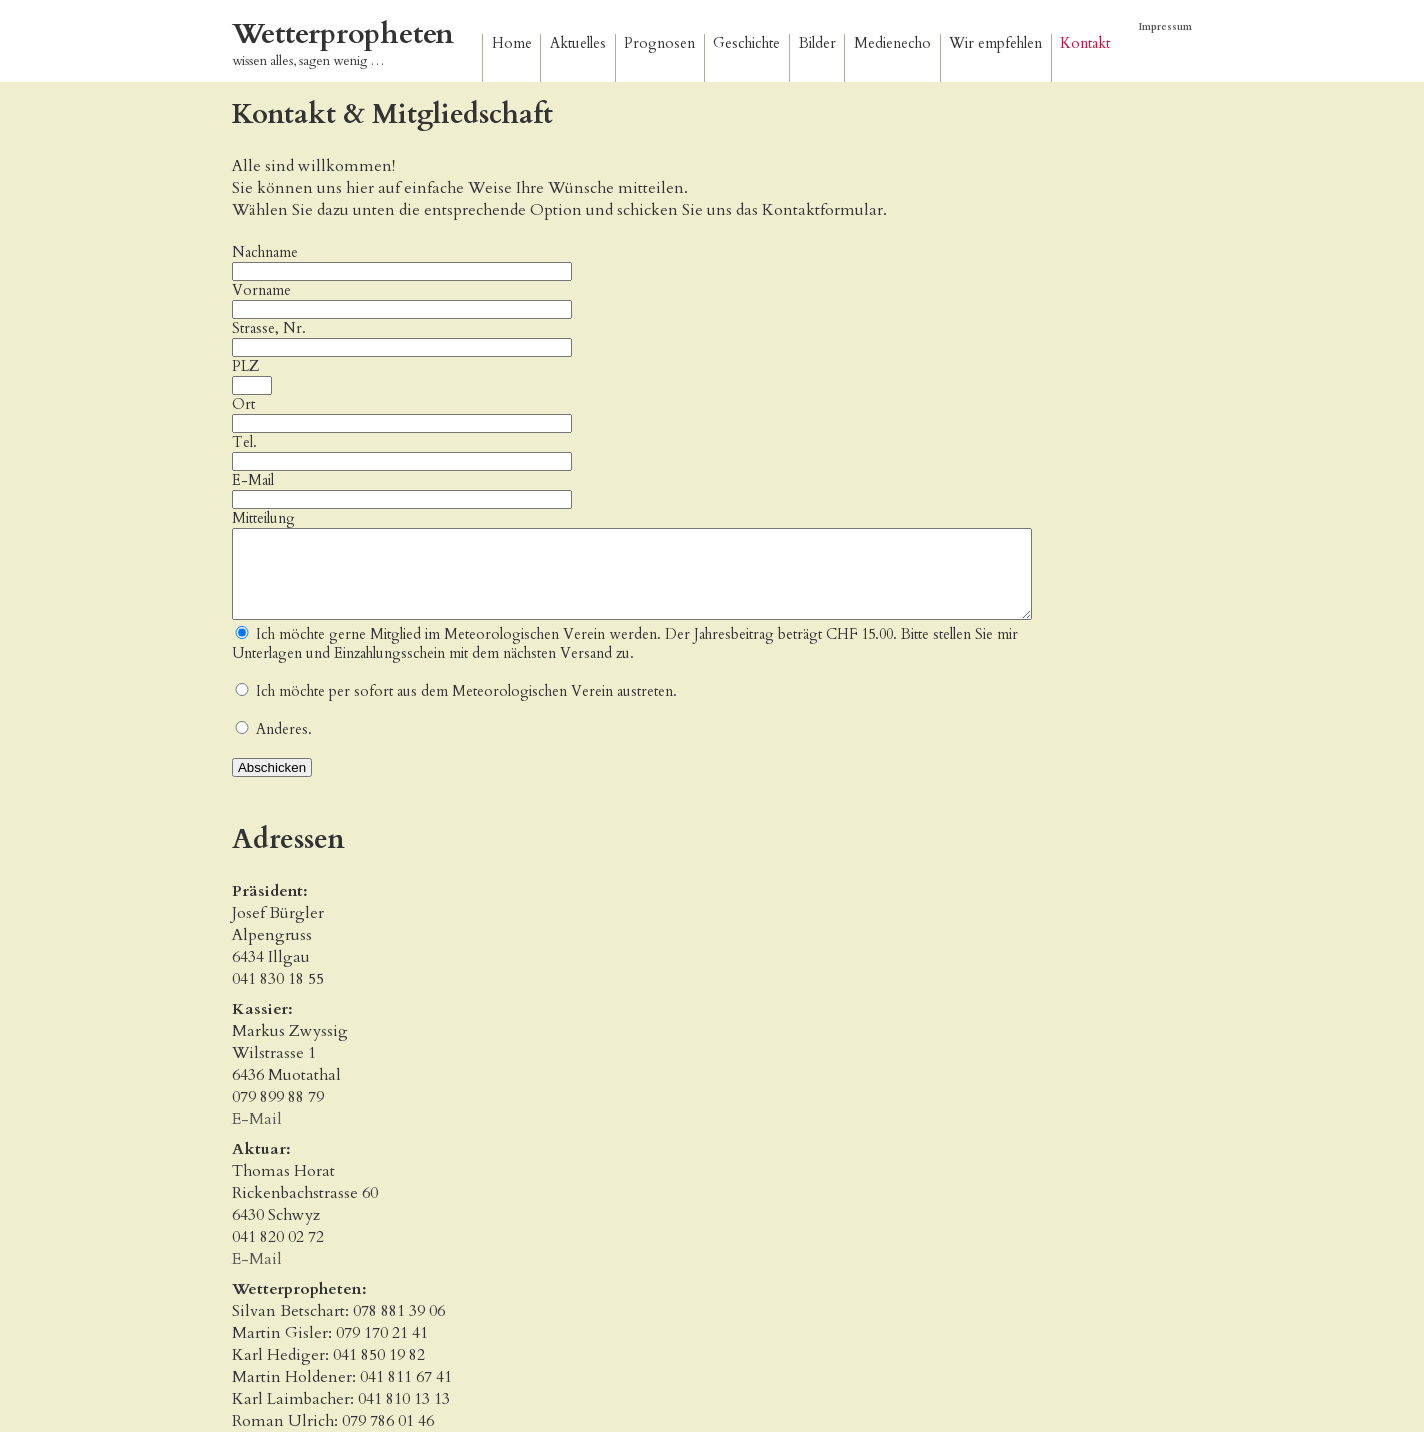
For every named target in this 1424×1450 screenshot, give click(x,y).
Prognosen (659, 43)
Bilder (817, 43)
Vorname (261, 290)
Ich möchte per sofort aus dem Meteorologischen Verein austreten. (466, 709)
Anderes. (284, 747)
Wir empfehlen (995, 43)
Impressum (1165, 27)
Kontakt (1085, 43)
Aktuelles (578, 43)
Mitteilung (263, 518)
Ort (243, 404)
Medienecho (892, 43)
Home (512, 43)
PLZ (245, 366)
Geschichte (746, 43)
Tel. (244, 442)
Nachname (265, 252)
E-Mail (402, 490)
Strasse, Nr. (269, 328)
